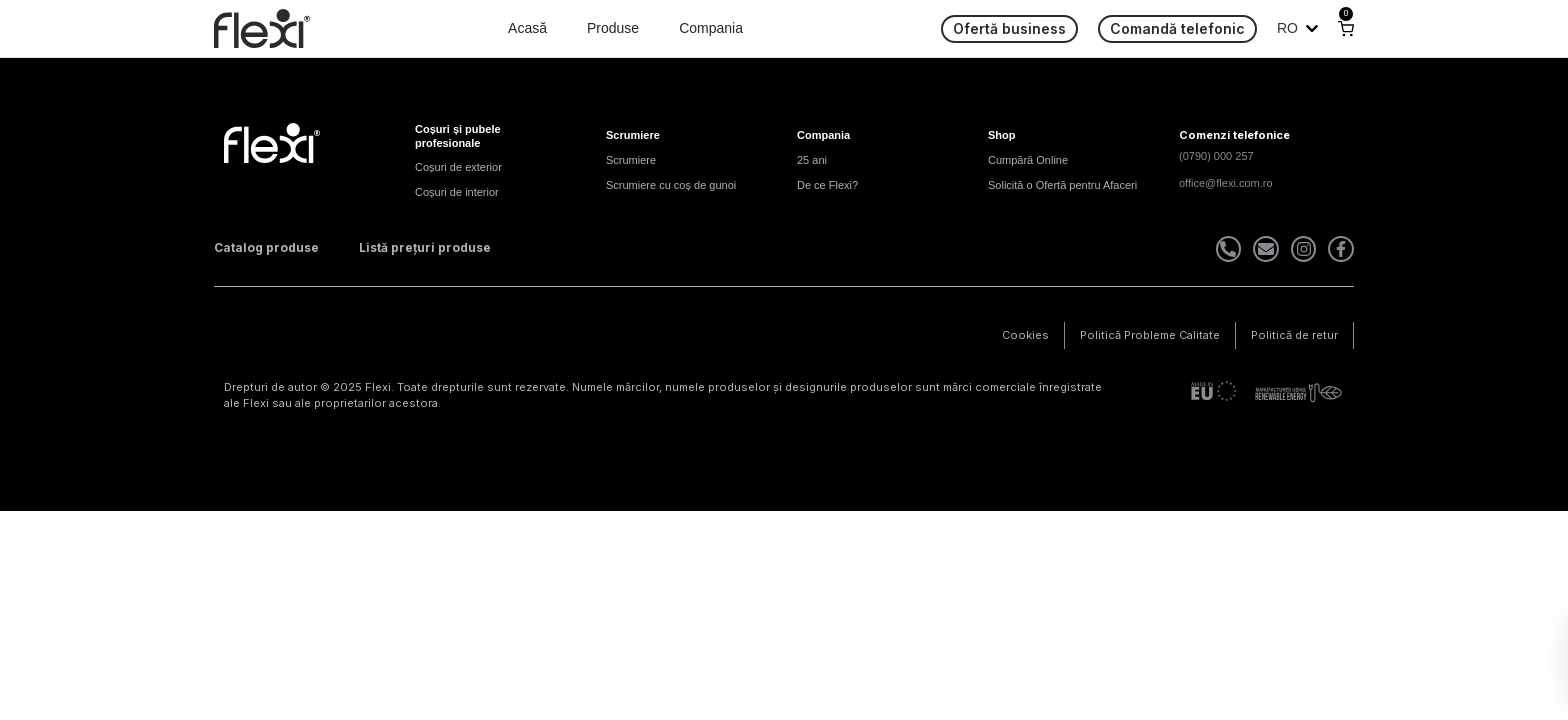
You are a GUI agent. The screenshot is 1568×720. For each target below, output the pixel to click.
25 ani (812, 160)
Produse (613, 28)
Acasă (527, 28)
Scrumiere (631, 160)
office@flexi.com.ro (1226, 183)
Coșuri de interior (457, 192)
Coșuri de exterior (458, 167)
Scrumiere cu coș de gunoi (671, 185)
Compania (711, 28)
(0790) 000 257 (1216, 156)
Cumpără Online (1028, 160)
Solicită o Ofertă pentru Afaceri (1062, 185)
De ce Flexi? (827, 185)
